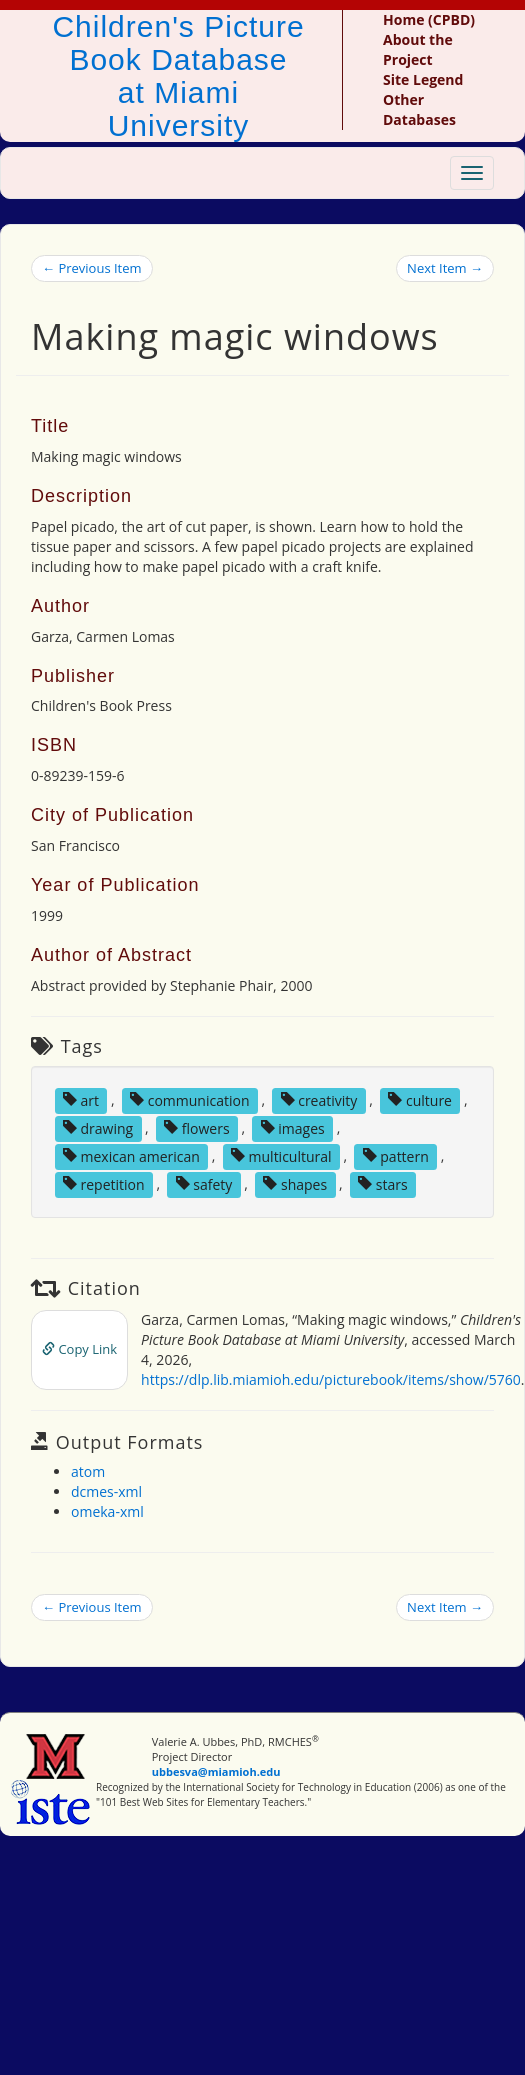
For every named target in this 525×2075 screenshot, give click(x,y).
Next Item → (445, 268)
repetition (104, 1183)
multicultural (281, 1155)
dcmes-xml (106, 1491)
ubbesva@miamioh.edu (216, 1771)
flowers (196, 1127)
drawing (98, 1127)
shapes (295, 1183)
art (81, 1099)
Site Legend (423, 79)
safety (204, 1183)
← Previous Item (92, 268)
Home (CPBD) (429, 19)
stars (382, 1183)
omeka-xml (107, 1511)
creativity (319, 1099)
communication (189, 1099)
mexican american (131, 1155)
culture (420, 1099)
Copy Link (79, 1349)
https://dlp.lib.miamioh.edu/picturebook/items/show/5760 (331, 1379)
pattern (396, 1155)
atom (88, 1471)
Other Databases (419, 109)
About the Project (418, 49)
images (293, 1127)
